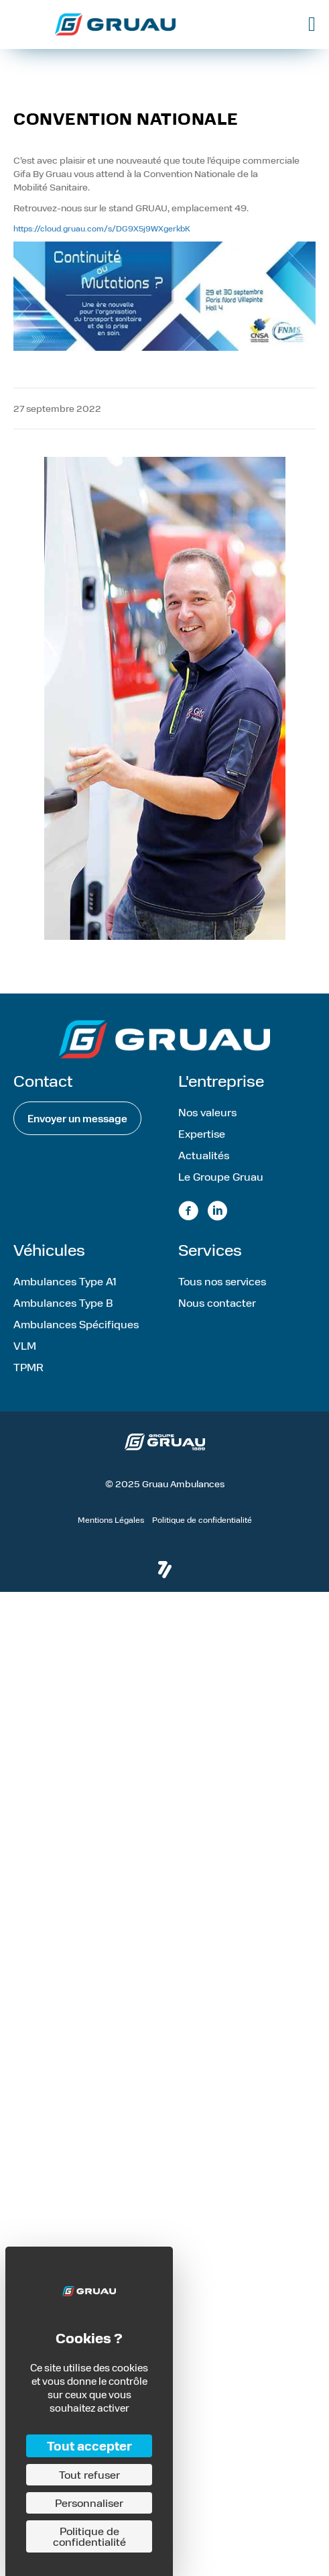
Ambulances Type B (63, 1302)
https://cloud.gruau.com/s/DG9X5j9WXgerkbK (101, 228)
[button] (77, 1118)
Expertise (201, 1133)
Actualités (203, 1155)
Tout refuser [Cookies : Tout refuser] (89, 2474)
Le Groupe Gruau (220, 1176)
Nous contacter (217, 1302)
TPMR (28, 1367)
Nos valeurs (207, 1112)
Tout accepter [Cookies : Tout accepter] (89, 2445)
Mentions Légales (111, 1519)
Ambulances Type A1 (65, 1281)
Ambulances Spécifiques (76, 1324)
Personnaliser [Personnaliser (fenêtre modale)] (89, 2503)
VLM (24, 1345)
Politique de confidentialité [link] (89, 2536)
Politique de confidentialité (202, 1519)
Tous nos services (222, 1281)
